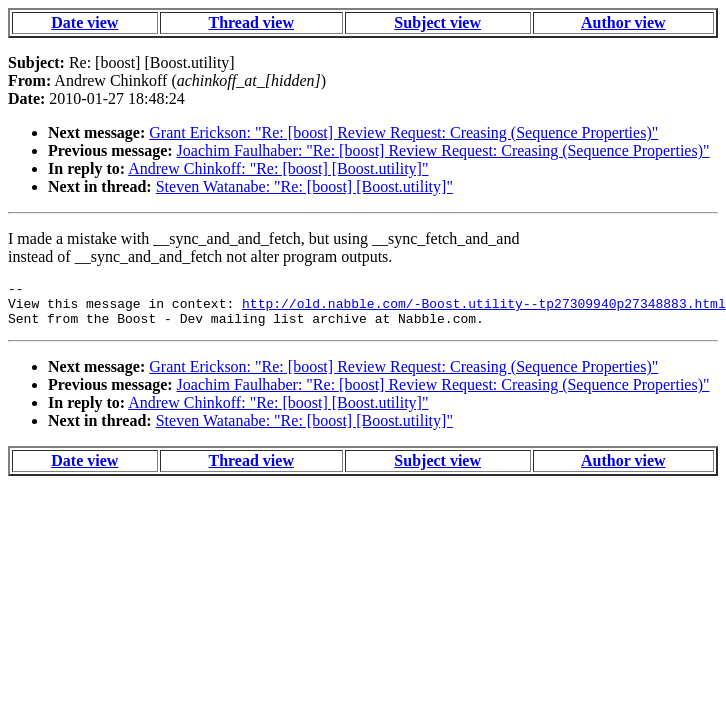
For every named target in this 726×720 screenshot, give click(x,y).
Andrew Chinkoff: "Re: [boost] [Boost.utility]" (278, 168)
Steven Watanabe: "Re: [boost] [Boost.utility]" (304, 186)
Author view (623, 22)
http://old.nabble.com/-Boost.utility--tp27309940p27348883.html (484, 309)
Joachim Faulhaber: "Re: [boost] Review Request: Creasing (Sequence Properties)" (443, 150)
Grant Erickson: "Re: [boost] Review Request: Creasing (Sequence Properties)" (403, 132)
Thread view (250, 22)
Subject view (437, 22)
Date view (84, 22)
